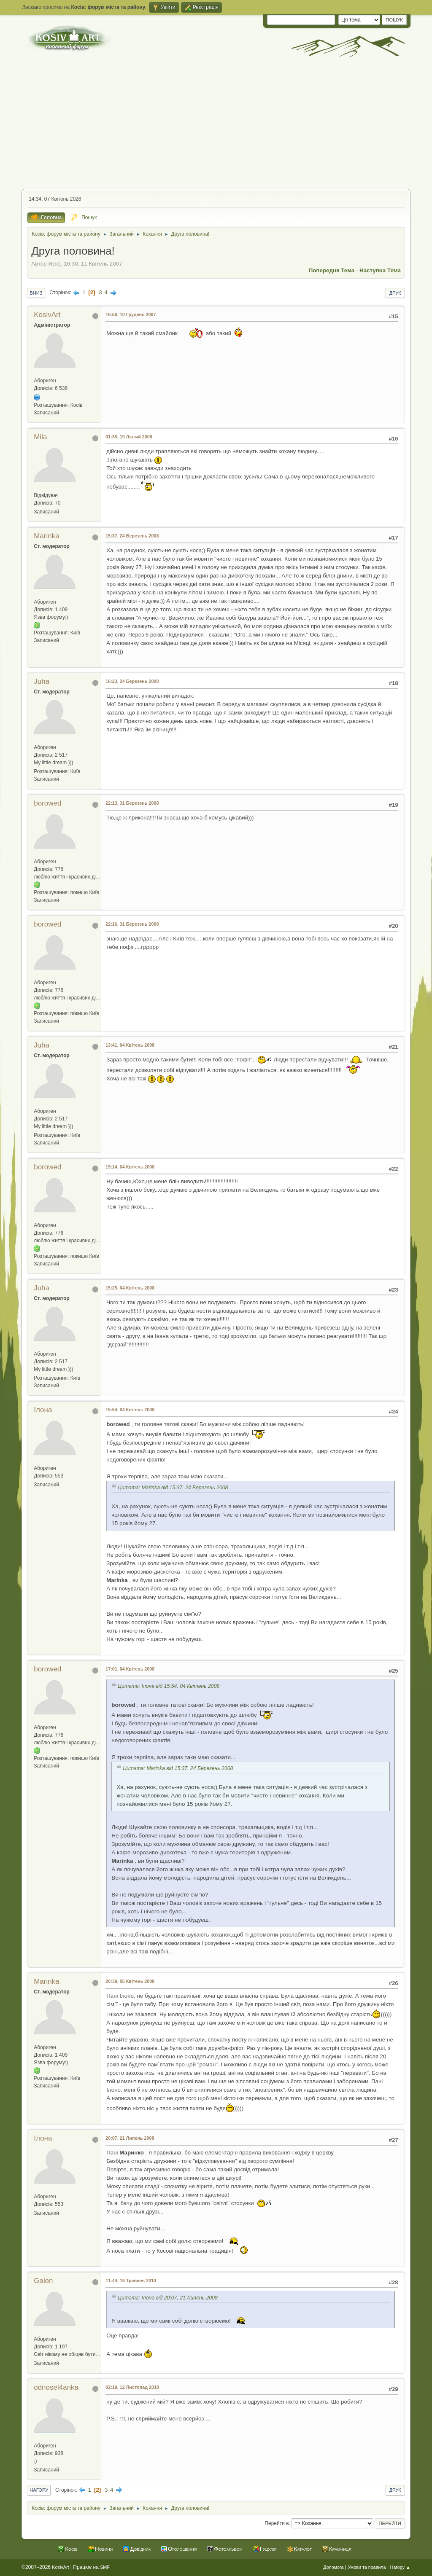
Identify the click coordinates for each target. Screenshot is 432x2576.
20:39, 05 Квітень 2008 (129, 1981)
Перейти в (277, 2523)
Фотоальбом (228, 2549)
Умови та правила (367, 2567)
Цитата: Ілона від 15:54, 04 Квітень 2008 (168, 1686)
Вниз (36, 292)
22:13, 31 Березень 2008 (132, 803)
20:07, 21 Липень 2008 (129, 2138)
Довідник (140, 2549)
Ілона (43, 1410)
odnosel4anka (56, 2387)
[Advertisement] (216, 126)
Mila (40, 437)
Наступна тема (380, 270)
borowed (47, 803)
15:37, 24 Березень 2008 (132, 535)
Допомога (333, 2567)
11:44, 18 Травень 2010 (130, 2280)
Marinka (46, 536)
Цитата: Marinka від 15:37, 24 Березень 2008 (173, 1488)
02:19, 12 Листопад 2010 (132, 2387)
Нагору (39, 2490)
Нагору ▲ (400, 2567)
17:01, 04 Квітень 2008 (129, 1668)
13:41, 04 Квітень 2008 (129, 1045)
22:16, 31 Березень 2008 (132, 924)
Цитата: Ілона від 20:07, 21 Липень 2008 (168, 2298)
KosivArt (47, 315)
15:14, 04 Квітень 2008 (129, 1166)
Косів (71, 2549)
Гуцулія (268, 2549)
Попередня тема (332, 270)
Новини (104, 2549)
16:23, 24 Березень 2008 (132, 681)
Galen (43, 2281)
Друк (395, 292)
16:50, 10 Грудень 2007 (130, 314)
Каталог (303, 2549)
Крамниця (340, 2549)
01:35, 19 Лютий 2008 (128, 436)
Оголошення (182, 2549)
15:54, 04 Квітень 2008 (129, 1409)
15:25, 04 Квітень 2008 (129, 1287)
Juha (41, 681)
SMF (105, 2567)
